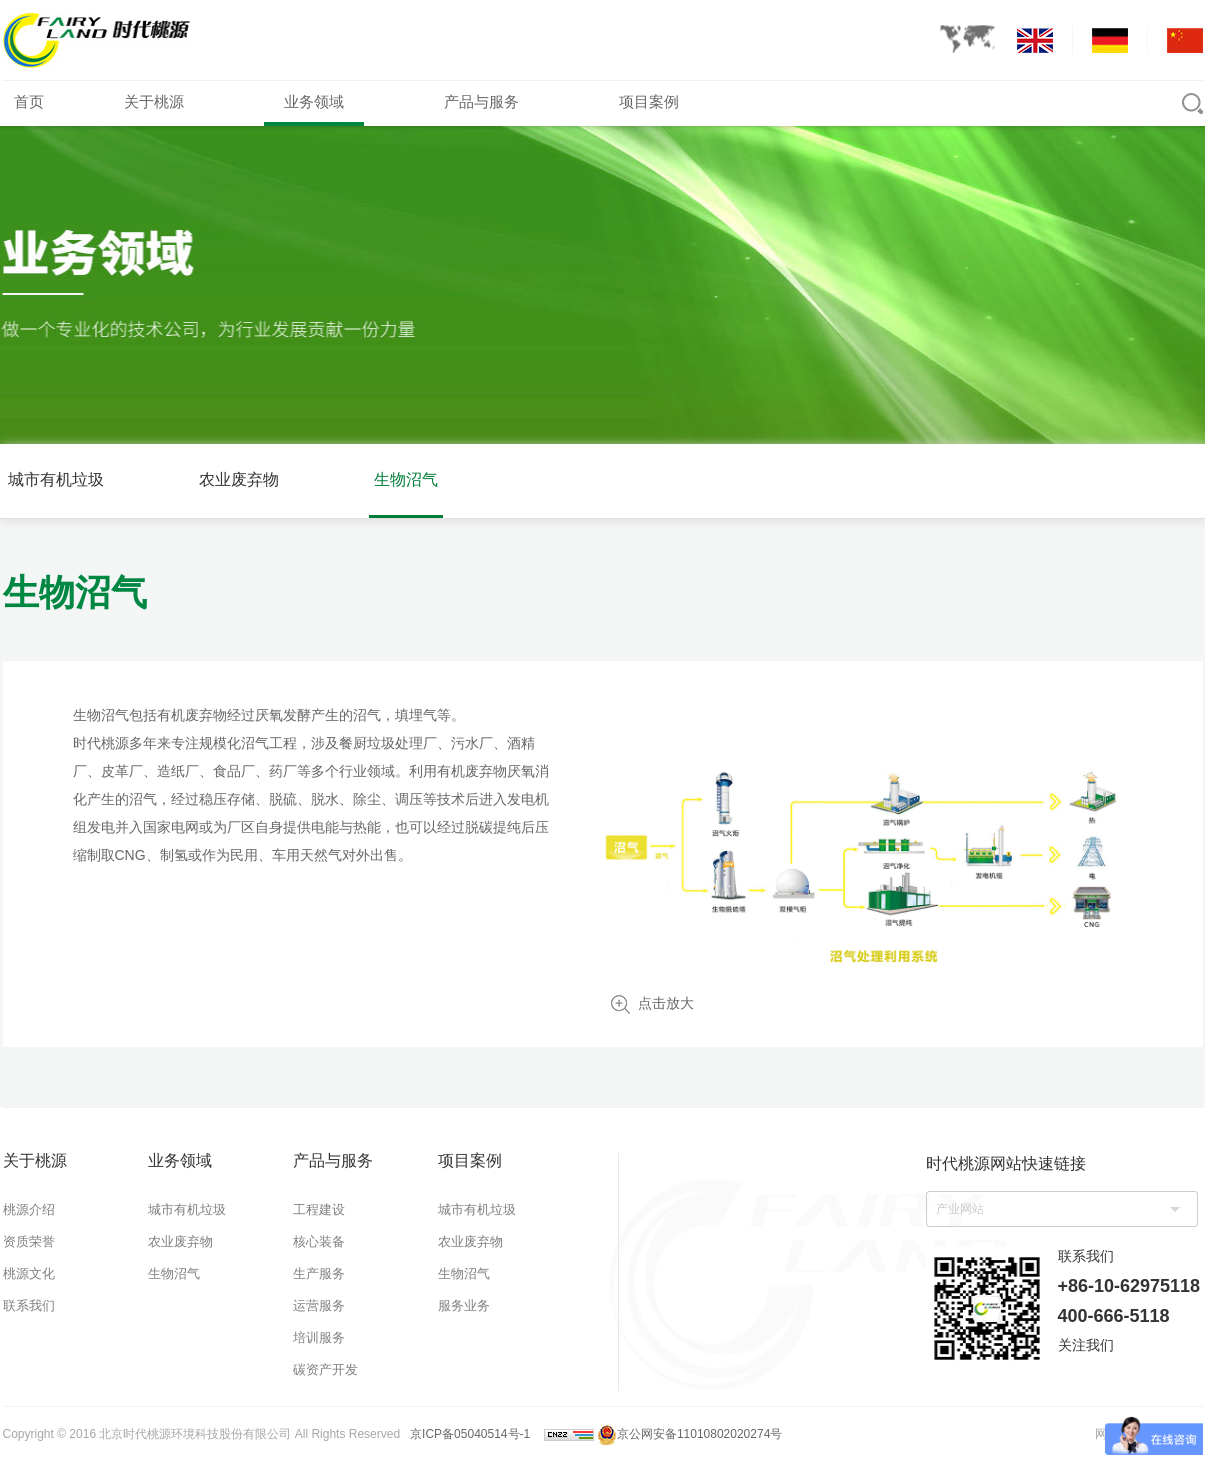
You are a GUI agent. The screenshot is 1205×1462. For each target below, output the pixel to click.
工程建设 (319, 1209)
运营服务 (319, 1305)
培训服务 (319, 1337)
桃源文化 (29, 1273)
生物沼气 (406, 479)
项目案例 (649, 101)
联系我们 (29, 1305)
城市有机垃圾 (56, 479)
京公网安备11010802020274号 (689, 1434)
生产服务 (319, 1273)
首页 (29, 101)
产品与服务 (481, 101)
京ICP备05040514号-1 (470, 1434)
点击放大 (666, 1003)
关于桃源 (154, 101)
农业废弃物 (239, 479)
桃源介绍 (29, 1209)
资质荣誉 (29, 1241)
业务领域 (314, 101)
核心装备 (319, 1241)
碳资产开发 (325, 1369)
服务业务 (464, 1305)
